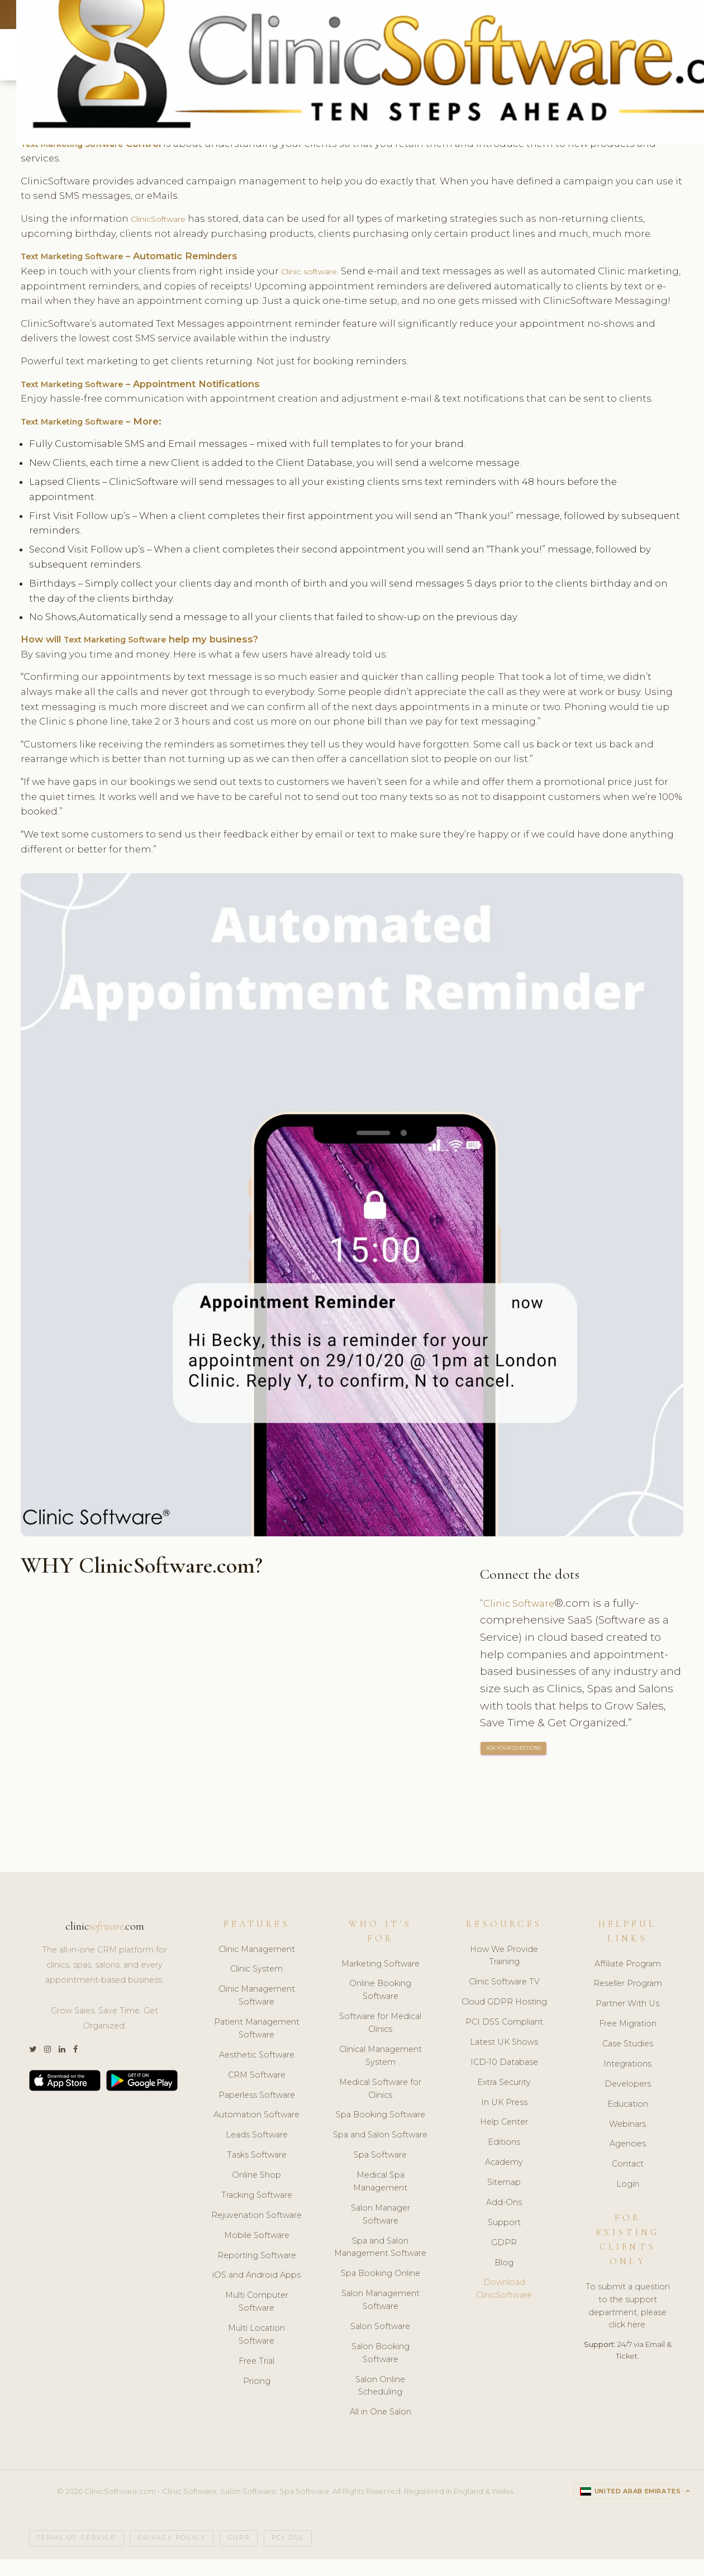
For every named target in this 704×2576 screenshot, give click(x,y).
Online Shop (256, 2192)
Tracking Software (256, 2212)
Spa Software (380, 2171)
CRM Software (257, 2092)
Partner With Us (627, 2020)
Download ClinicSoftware (504, 2305)
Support (504, 2239)
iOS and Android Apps (256, 2292)
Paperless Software (256, 2111)
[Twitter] (32, 2066)
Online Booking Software (380, 2006)
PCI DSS (288, 2555)
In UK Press (504, 2118)
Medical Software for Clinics (380, 2105)
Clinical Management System (380, 2072)
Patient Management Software (256, 2045)
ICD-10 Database (504, 2079)
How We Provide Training (504, 1971)
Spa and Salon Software (380, 2151)
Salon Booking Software (380, 2369)
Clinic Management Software (256, 2012)
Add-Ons (504, 2219)
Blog (503, 2279)
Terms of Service (76, 2555)
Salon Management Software (380, 2316)
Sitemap (504, 2199)
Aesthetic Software (256, 2071)
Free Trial (256, 2378)
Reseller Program (627, 2000)
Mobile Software (256, 2252)
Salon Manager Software (380, 2231)
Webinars (627, 2140)
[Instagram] (47, 2066)
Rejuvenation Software (256, 2232)
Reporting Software (256, 2272)
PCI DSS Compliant (504, 2039)
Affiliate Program (627, 1980)
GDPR (504, 2259)
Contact (628, 2180)
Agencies (628, 2160)
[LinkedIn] (62, 2066)
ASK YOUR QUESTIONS (514, 1765)
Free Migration (628, 2040)
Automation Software (256, 2131)
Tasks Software (257, 2171)
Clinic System (256, 1985)
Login (627, 2201)
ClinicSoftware (165, 220)
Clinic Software (523, 1619)
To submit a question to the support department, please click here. (628, 2322)
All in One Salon (380, 2428)
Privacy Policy (171, 2555)
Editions (504, 2159)
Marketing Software (380, 1980)
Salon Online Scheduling (380, 2402)
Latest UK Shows (504, 2059)
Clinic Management (256, 1965)
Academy (504, 2179)
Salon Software (380, 2343)
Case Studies (627, 2060)
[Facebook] (75, 2066)
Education (627, 2121)
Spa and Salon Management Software (380, 2263)
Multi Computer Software (256, 2318)
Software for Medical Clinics (380, 2039)
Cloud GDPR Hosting (504, 2018)
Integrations (627, 2080)
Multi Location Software (256, 2351)
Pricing (256, 2398)
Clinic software (316, 272)
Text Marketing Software (81, 258)
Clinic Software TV (504, 1998)
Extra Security (504, 2099)
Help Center (504, 2139)
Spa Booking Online (380, 2290)
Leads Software (257, 2151)
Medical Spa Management (380, 2198)
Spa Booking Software (380, 2131)
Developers (628, 2101)
